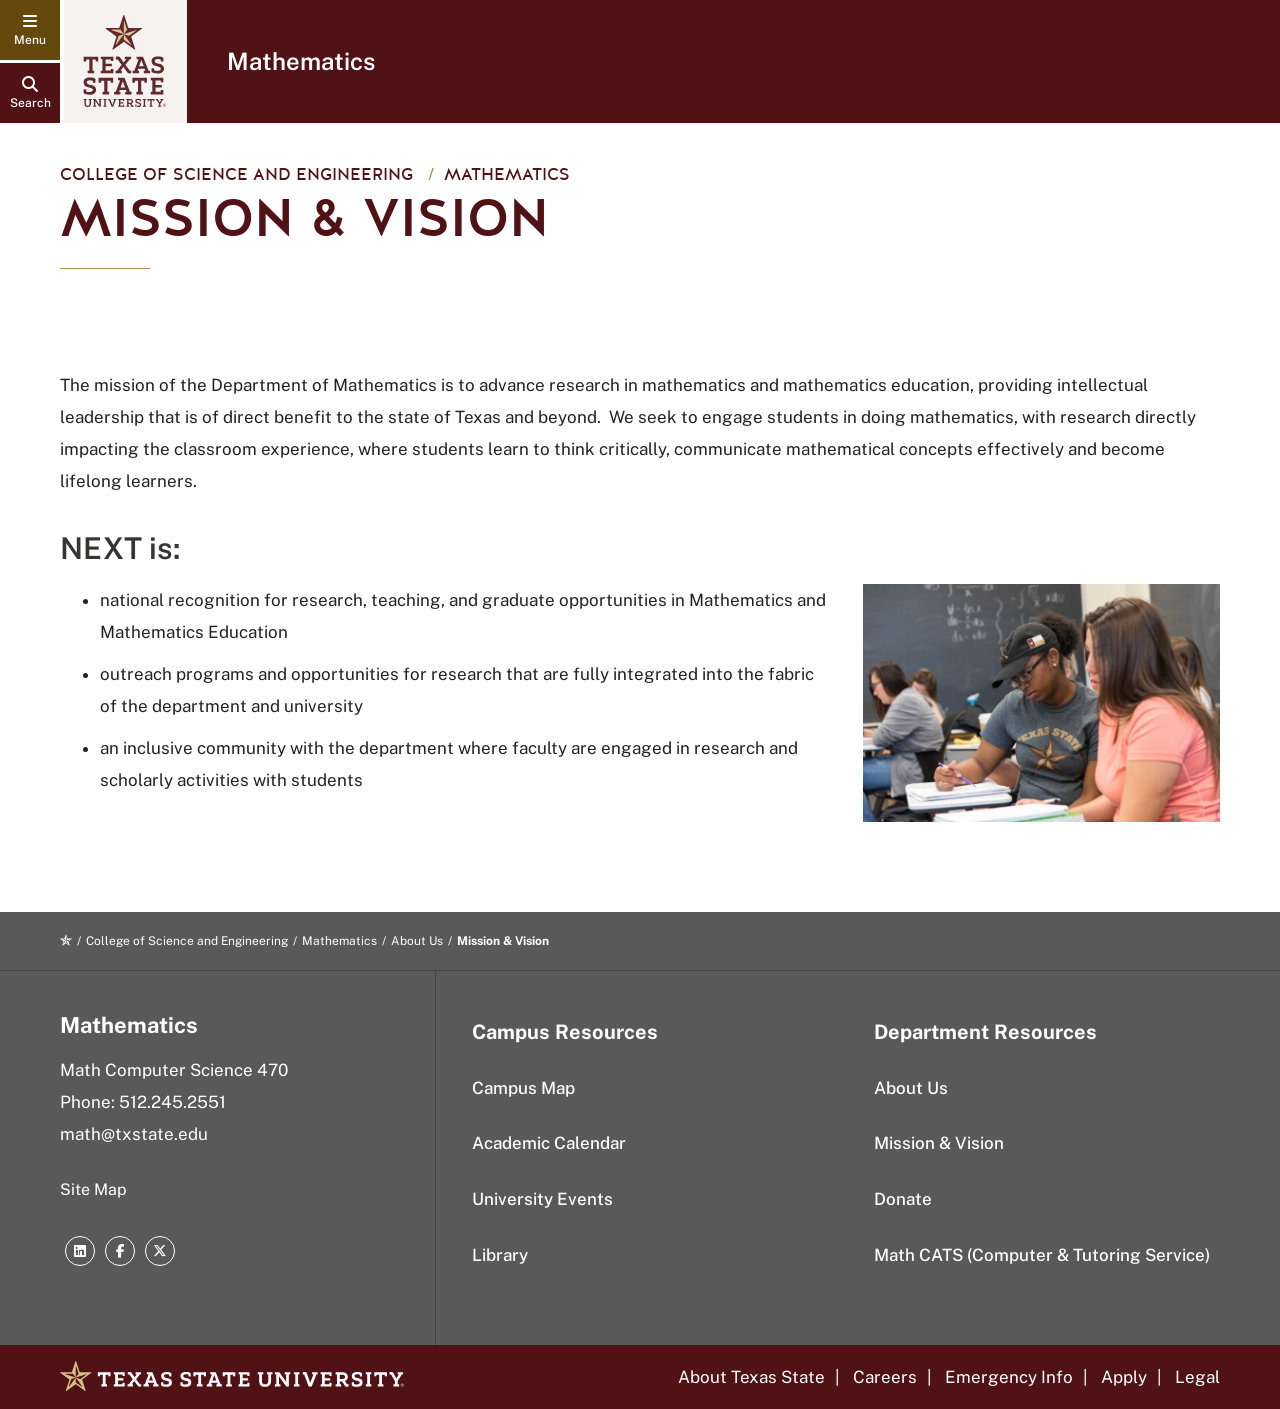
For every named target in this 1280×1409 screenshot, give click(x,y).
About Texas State (751, 1377)
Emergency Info (1009, 1377)
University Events (542, 1199)
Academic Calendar (549, 1143)
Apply (1124, 1377)
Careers (885, 1377)
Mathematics (301, 61)
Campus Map (523, 1088)
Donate (903, 1199)
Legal (1197, 1377)
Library (500, 1255)
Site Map (93, 1189)
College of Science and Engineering (236, 174)
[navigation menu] (30, 30)
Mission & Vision (939, 1143)
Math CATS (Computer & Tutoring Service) (1042, 1255)
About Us (417, 941)
